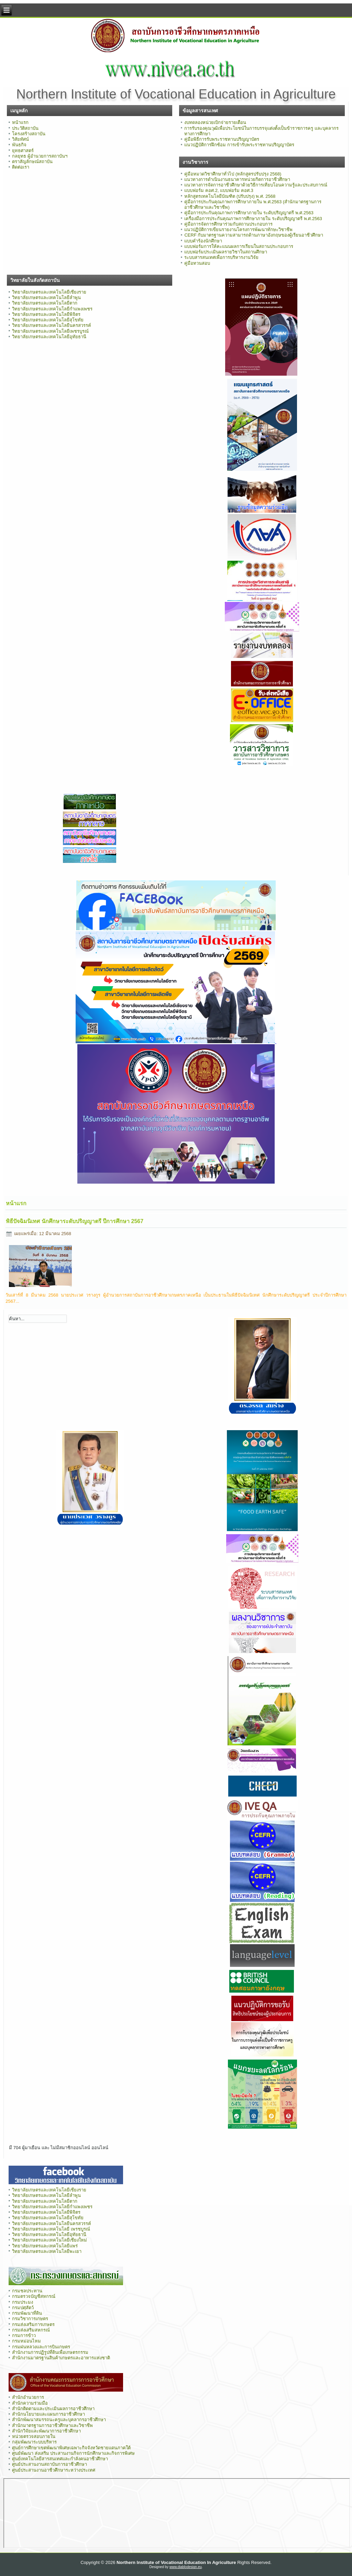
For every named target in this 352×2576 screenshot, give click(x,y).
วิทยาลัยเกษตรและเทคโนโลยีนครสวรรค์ (51, 325)
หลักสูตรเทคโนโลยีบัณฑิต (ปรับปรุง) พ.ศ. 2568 (229, 196)
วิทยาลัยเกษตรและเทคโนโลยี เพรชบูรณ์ (51, 2229)
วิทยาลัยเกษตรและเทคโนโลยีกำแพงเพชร (52, 308)
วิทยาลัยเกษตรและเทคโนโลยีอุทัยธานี (49, 336)
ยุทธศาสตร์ (23, 150)
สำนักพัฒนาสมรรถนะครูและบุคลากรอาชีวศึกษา (59, 2419)
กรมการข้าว (24, 2335)
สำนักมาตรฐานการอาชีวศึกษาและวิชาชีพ (52, 2425)
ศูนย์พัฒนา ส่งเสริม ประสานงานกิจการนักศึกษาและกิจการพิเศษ (73, 2453)
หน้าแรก (20, 122)
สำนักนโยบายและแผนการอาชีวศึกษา (48, 2414)
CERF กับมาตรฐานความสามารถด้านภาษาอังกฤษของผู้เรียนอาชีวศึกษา (253, 235)
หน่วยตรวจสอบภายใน (33, 2436)
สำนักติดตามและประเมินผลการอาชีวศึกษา (53, 2408)
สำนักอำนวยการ (28, 2397)
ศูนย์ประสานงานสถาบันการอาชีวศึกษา (49, 2464)
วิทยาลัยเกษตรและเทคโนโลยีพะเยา (46, 2251)
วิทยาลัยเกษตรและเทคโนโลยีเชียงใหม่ (49, 2240)
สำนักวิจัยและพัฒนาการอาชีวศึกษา (46, 2430)
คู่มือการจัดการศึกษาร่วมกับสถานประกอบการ (228, 224)
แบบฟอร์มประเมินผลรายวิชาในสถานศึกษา (225, 251)
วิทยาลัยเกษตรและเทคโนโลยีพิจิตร (46, 314)
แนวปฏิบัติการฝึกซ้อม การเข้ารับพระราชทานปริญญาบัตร (239, 144)
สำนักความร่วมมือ (30, 2403)
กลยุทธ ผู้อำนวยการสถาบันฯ (39, 156)
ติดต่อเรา (20, 167)
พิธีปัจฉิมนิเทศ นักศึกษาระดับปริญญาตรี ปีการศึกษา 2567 (74, 1221)
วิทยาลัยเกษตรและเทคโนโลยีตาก (44, 303)
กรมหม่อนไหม (26, 2341)
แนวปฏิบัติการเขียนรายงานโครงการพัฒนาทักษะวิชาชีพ (238, 229)
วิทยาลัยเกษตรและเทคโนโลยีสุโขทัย (48, 319)
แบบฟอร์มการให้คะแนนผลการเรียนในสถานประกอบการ (238, 246)
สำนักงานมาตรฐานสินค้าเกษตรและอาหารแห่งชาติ (61, 2357)
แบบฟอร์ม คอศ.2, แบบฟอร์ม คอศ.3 (218, 190)
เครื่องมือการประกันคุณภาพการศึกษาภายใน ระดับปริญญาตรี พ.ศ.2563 (253, 218)
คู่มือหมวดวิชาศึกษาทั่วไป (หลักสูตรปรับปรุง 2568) (232, 173)
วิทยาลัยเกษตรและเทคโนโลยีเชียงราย (49, 292)
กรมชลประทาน (27, 2290)
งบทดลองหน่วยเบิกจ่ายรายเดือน (215, 122)
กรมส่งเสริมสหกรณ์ (31, 2330)
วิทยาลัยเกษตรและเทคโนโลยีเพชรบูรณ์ (50, 331)
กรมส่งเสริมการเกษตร (33, 2324)
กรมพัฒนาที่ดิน (27, 2313)
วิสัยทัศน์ (20, 139)
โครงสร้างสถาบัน (28, 133)
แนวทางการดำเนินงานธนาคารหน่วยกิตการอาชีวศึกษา (237, 179)
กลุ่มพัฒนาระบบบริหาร (34, 2441)
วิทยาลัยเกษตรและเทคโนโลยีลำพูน (46, 297)
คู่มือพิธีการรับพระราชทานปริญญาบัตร (221, 139)
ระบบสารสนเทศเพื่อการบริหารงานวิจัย (221, 257)
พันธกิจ (19, 144)
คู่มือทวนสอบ (197, 263)
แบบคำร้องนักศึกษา (203, 240)
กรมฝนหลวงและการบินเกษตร (41, 2346)
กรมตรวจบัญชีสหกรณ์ (33, 2296)
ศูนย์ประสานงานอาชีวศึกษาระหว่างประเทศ (53, 2470)
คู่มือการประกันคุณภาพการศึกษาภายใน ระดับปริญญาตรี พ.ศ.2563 (248, 212)
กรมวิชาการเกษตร (30, 2318)
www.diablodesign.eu (185, 2567)
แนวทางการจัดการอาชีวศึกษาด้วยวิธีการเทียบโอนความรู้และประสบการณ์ (255, 184)
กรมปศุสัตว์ (23, 2307)
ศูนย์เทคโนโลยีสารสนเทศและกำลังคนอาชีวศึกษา (60, 2458)
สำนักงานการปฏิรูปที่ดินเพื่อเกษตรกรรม (50, 2352)
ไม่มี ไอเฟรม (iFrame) (176, 2513)
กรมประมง (22, 2302)
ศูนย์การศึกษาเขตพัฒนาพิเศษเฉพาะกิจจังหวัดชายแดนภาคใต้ (71, 2447)
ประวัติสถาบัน (25, 128)
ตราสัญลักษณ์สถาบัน (32, 161)
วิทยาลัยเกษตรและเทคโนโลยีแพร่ (45, 2245)
